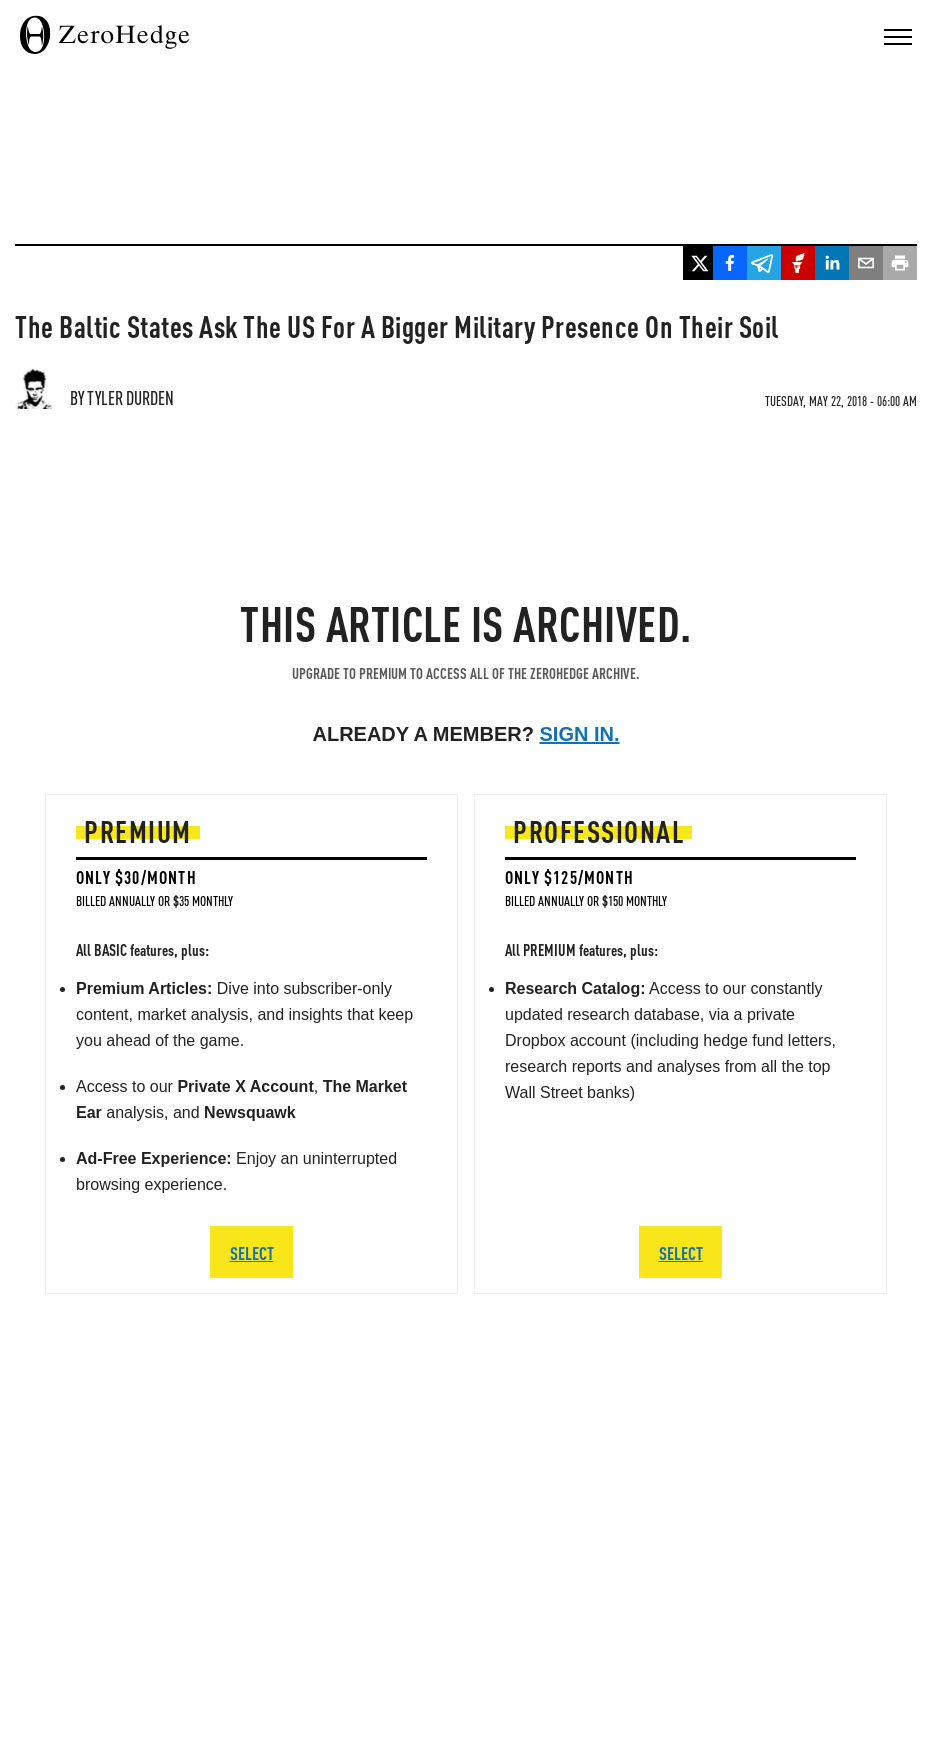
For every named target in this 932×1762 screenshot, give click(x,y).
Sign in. (580, 734)
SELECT (252, 1252)
